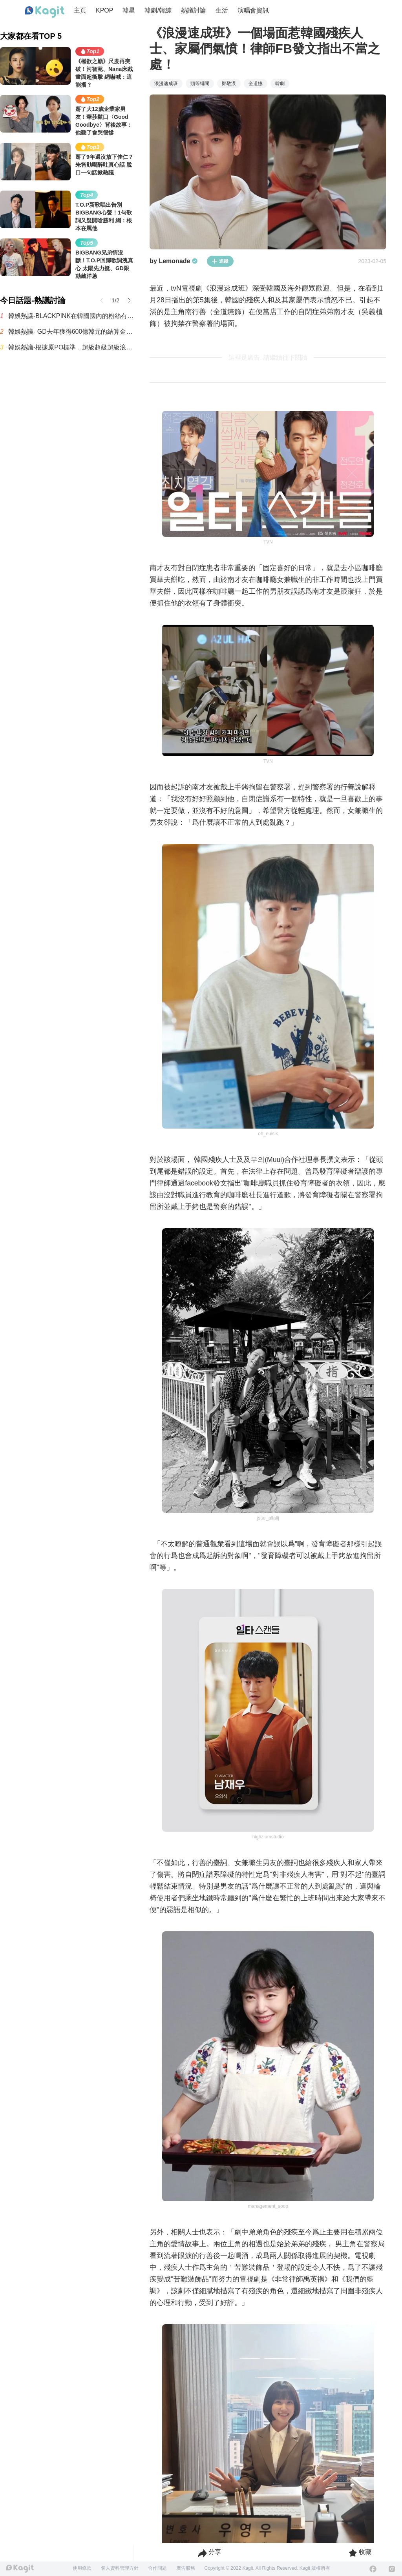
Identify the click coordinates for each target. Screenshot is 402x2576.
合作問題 (157, 2568)
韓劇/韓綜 (157, 10)
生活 (222, 10)
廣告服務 (185, 2568)
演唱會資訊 (253, 10)
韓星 (128, 10)
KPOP (104, 10)
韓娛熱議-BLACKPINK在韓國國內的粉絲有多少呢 (71, 316)
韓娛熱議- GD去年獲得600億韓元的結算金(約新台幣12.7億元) (71, 331)
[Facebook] (373, 2569)
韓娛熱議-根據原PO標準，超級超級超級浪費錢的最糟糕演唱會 (71, 347)
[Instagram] (392, 2569)
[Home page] (44, 12)
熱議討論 (193, 10)
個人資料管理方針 (120, 2568)
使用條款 (82, 2568)
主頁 (80, 10)
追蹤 (220, 261)
